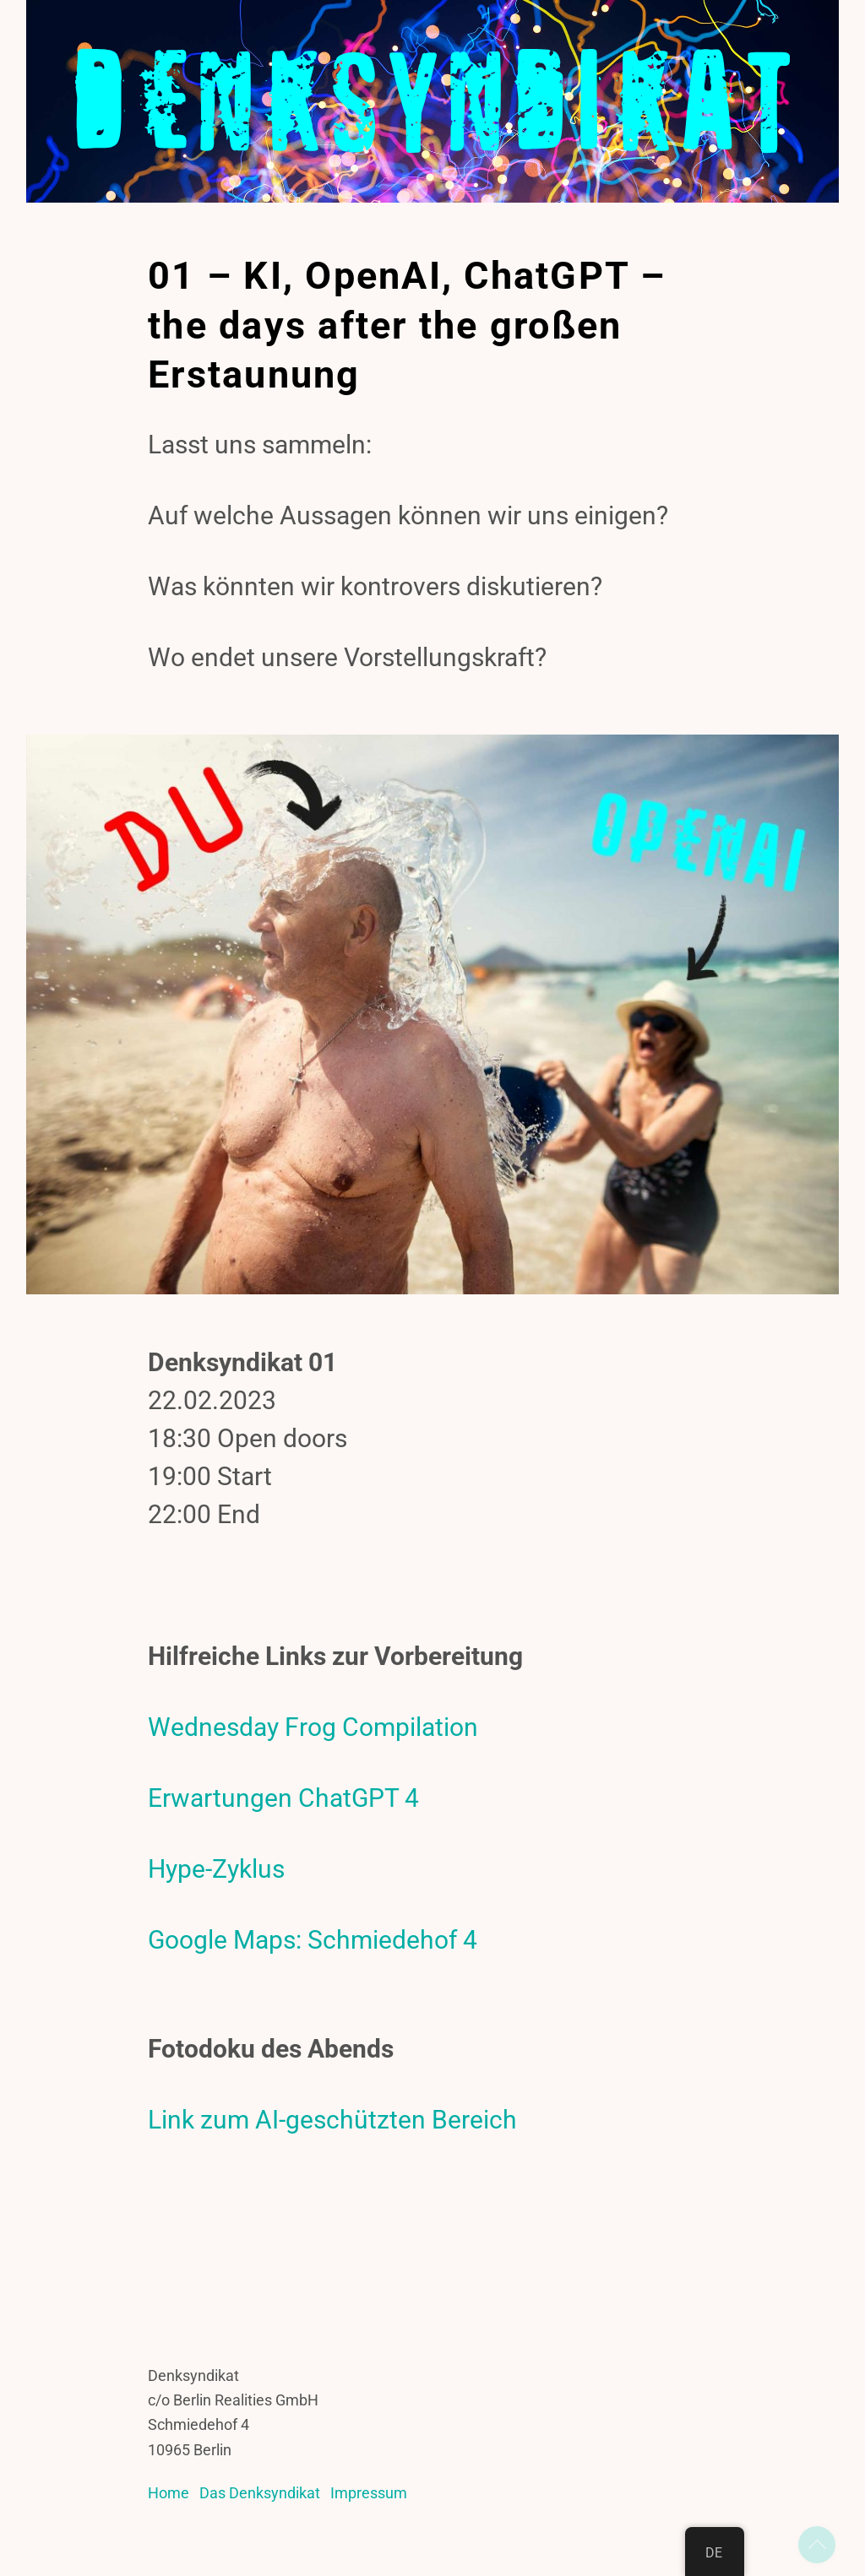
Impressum (368, 2497)
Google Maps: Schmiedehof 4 (312, 1944)
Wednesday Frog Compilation (313, 1731)
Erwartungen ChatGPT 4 (283, 1802)
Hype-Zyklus (216, 1873)
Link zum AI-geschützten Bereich (332, 2124)
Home (168, 2497)
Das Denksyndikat (259, 2497)
